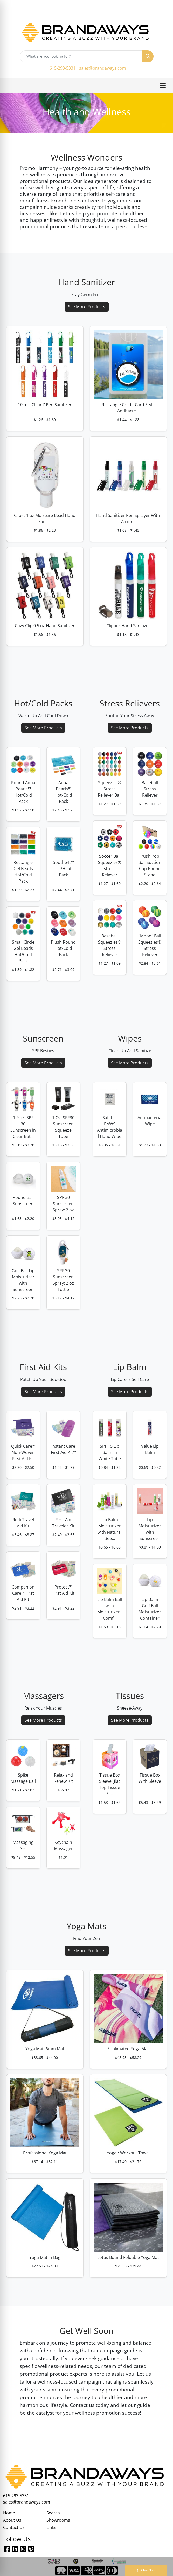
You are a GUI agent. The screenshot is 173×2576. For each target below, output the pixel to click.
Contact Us (14, 2527)
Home (9, 2513)
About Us (12, 2520)
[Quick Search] (81, 56)
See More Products (86, 307)
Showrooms (58, 2520)
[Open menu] (162, 85)
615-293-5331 (62, 68)
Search (53, 2513)
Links (51, 2527)
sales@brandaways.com (102, 68)
